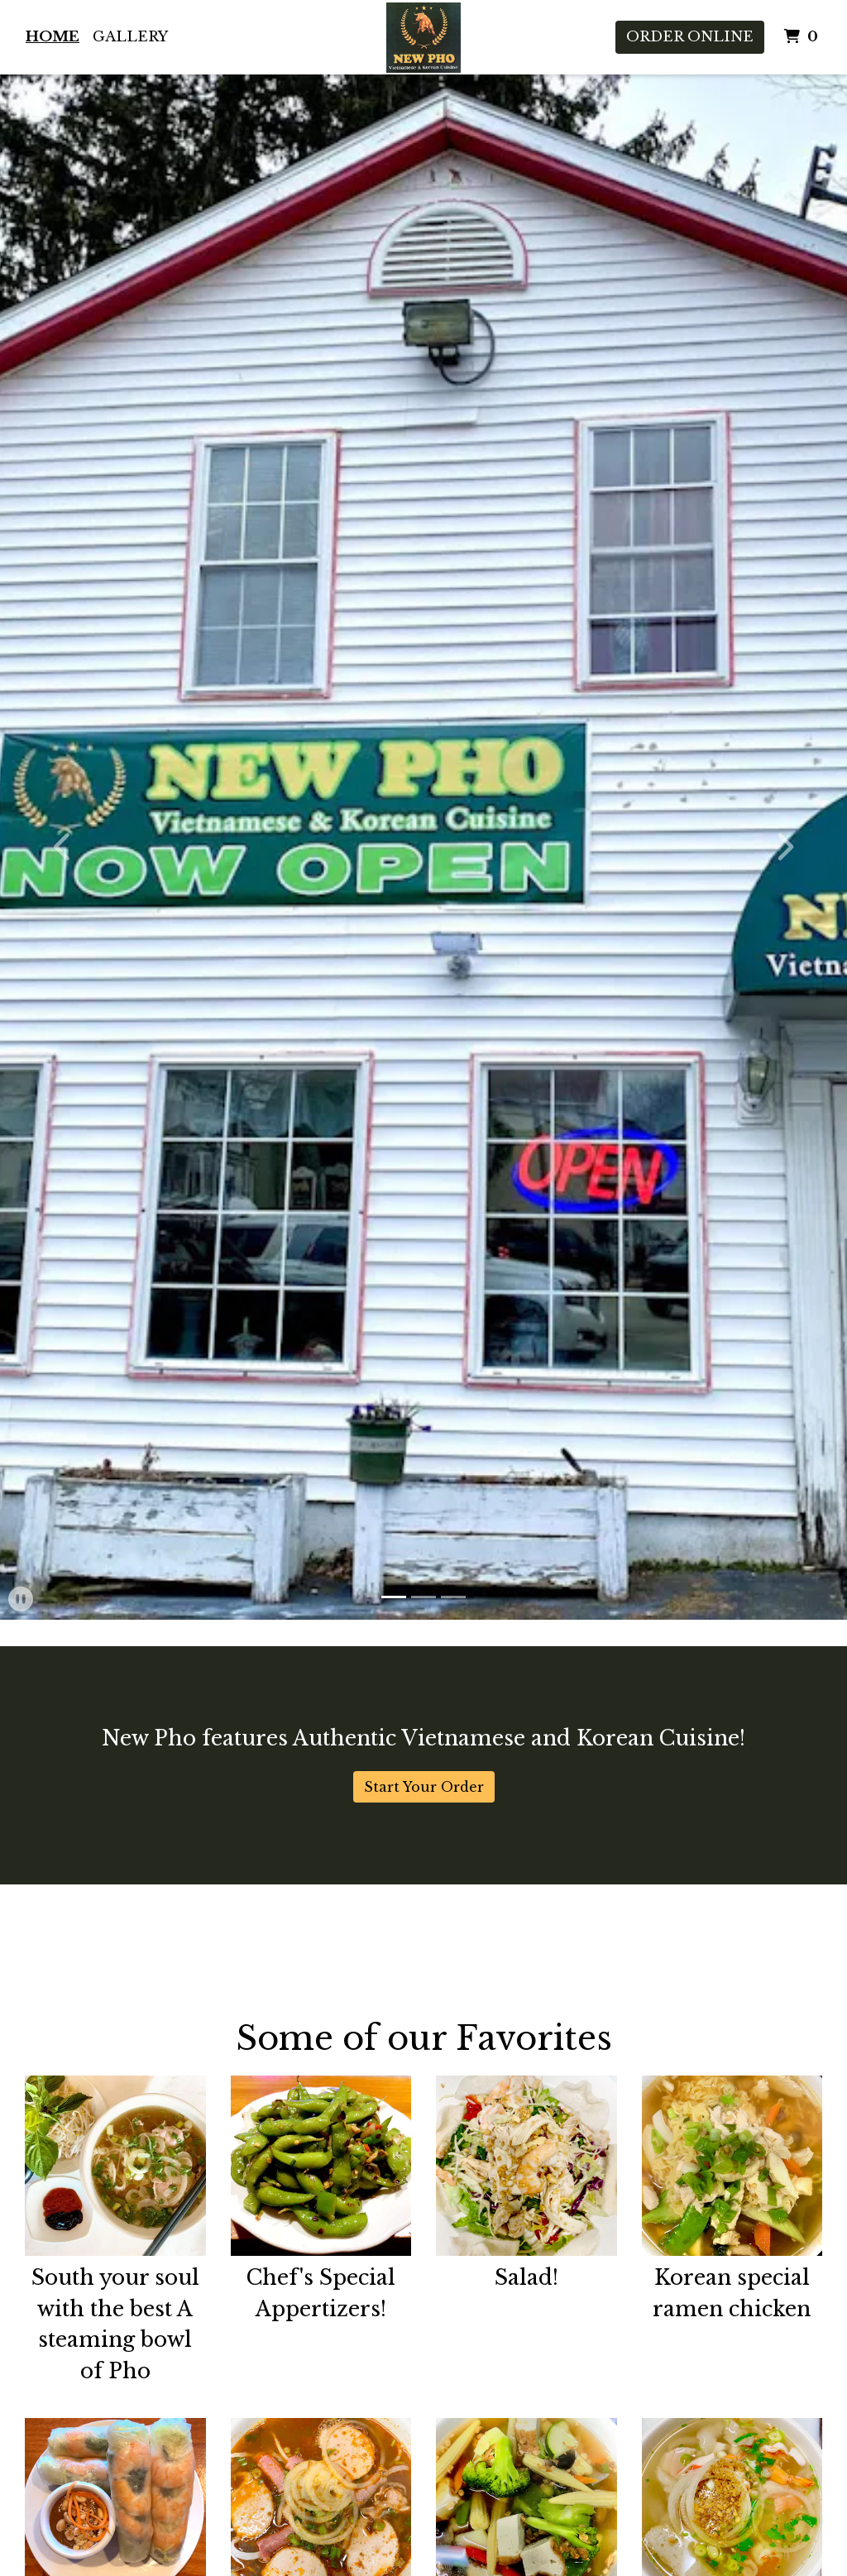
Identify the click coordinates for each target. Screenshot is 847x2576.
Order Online (690, 36)
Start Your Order (424, 1787)
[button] (63, 847)
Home (52, 36)
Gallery (130, 36)
